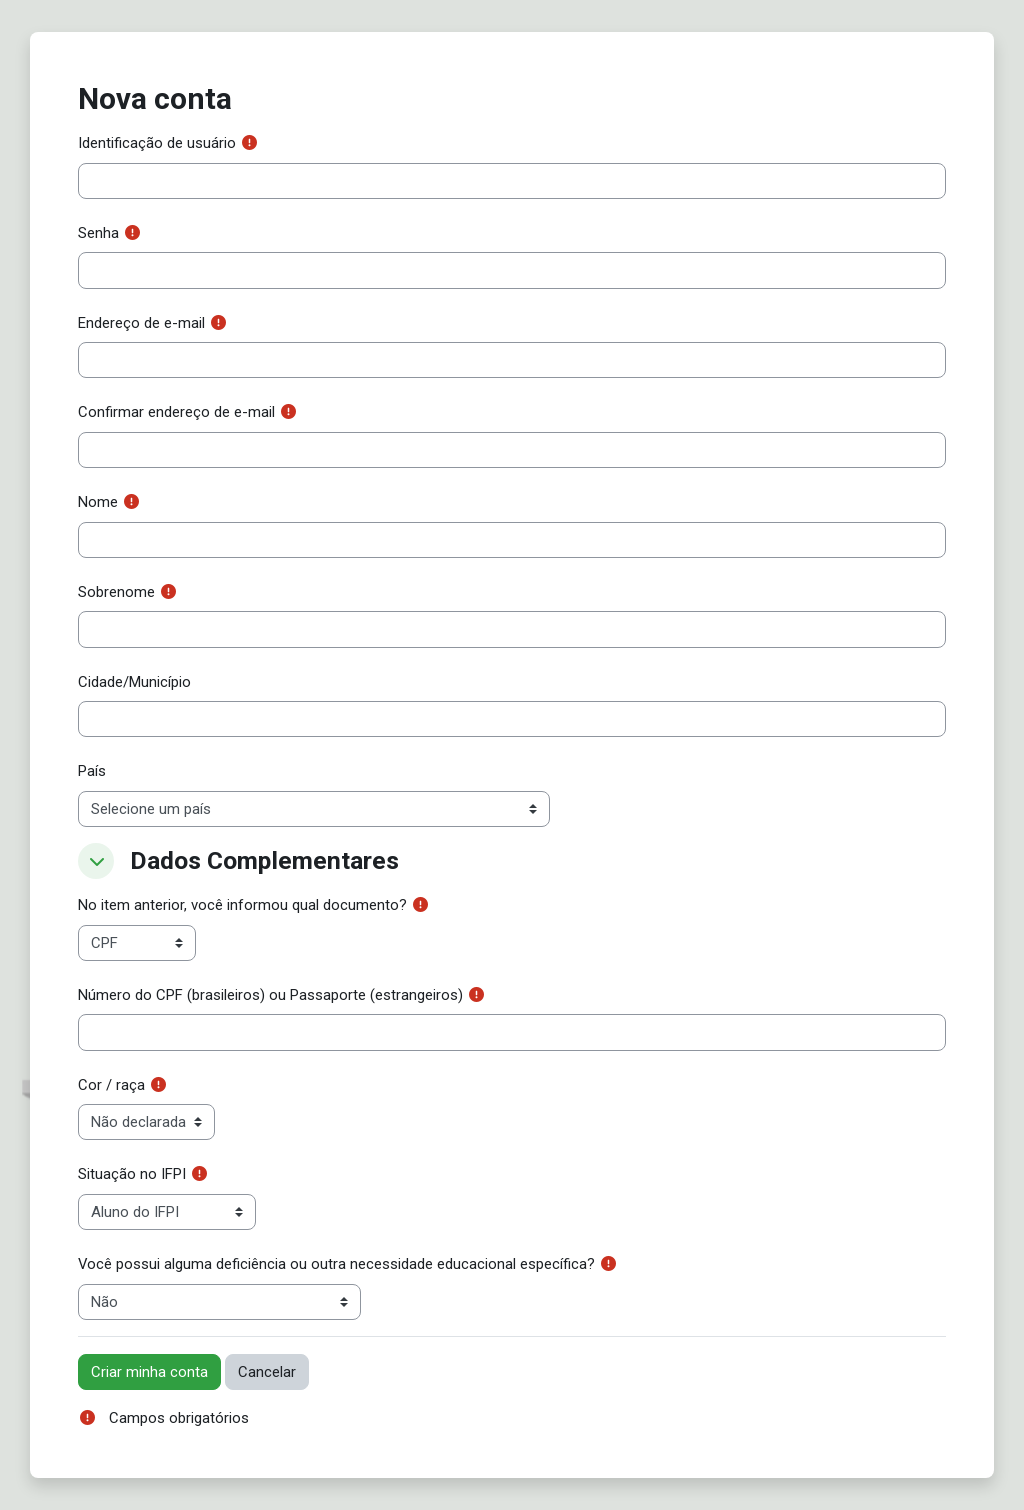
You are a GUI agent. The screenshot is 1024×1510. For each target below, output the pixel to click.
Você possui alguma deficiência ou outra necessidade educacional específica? (336, 1264)
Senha (98, 233)
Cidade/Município (134, 682)
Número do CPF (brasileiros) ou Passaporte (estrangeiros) (270, 995)
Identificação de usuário (157, 143)
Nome (98, 502)
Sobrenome (116, 592)
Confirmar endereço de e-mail (176, 412)
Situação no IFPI (132, 1174)
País (92, 771)
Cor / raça (111, 1085)
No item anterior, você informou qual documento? (242, 905)
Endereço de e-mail (141, 323)
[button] (96, 861)
